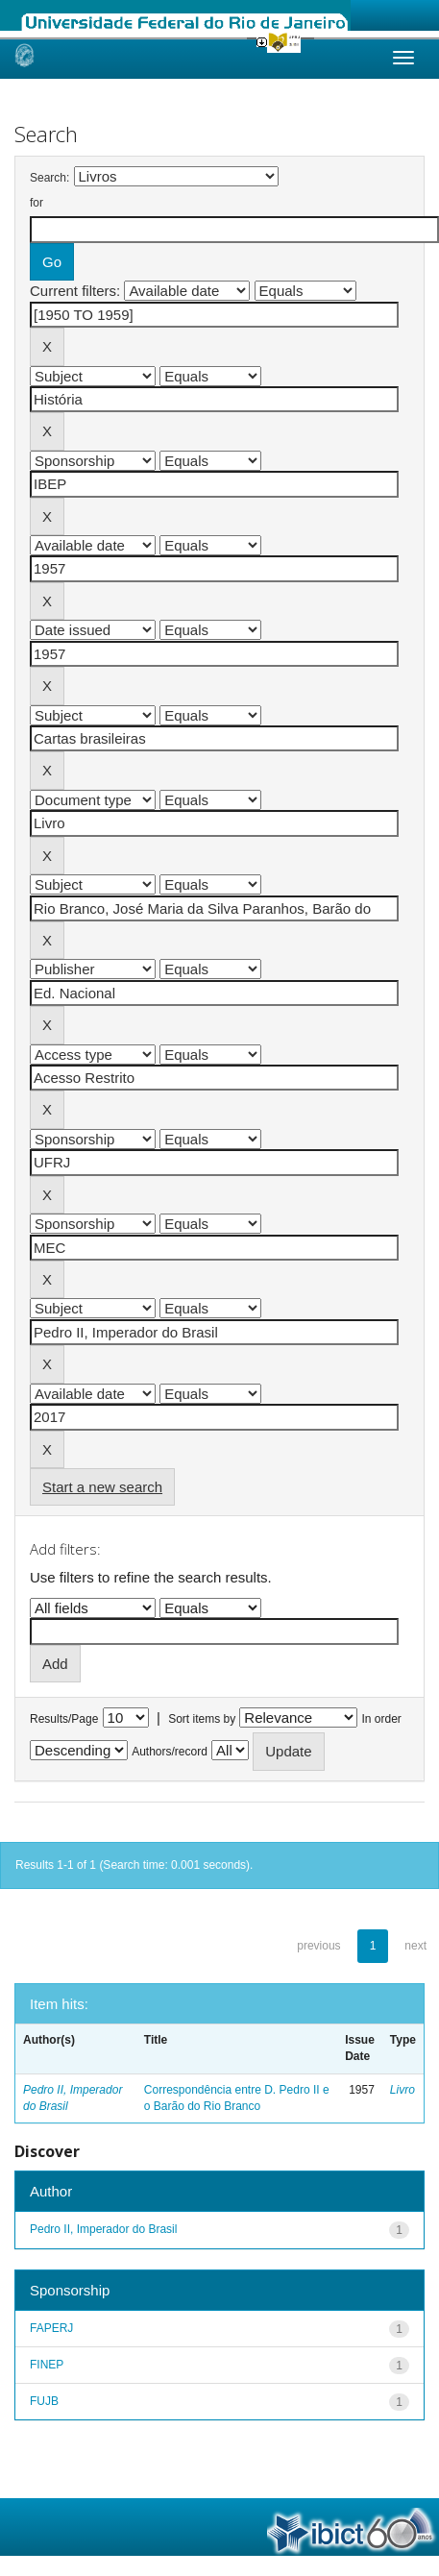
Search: (49, 177)
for (36, 202)
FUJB (44, 2401)
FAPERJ (51, 2328)
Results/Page (64, 1719)
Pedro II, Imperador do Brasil (103, 2229)
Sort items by (201, 1719)
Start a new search (102, 1487)
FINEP (46, 2364)
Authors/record (169, 1751)
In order (382, 1719)
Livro (402, 2090)
